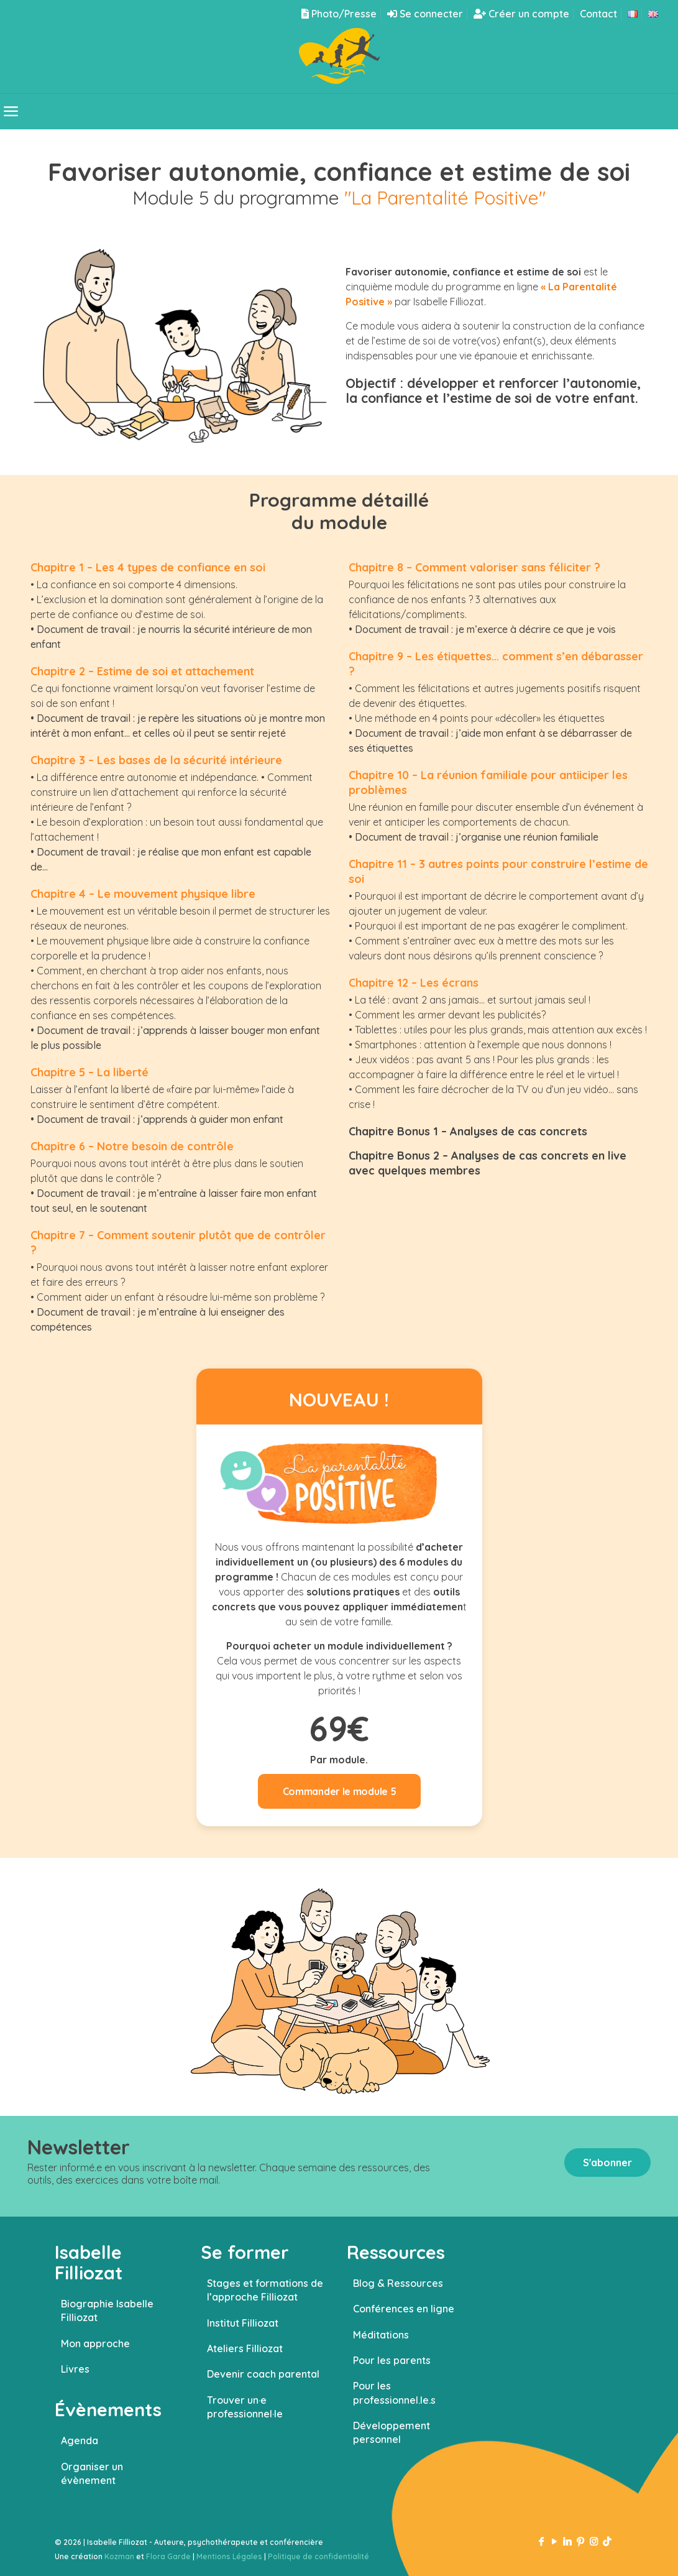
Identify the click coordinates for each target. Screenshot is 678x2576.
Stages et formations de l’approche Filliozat (265, 2290)
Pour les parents (392, 2360)
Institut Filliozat (242, 2323)
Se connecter (425, 13)
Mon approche (95, 2343)
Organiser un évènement (92, 2473)
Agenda (79, 2440)
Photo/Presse (339, 13)
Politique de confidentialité (318, 2556)
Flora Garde (168, 2556)
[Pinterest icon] (580, 2541)
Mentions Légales (229, 2556)
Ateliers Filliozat (245, 2348)
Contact (598, 13)
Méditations (381, 2335)
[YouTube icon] (554, 2541)
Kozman (119, 2556)
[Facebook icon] (541, 2541)
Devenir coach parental (263, 2374)
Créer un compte (521, 13)
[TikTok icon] (607, 2541)
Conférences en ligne (403, 2308)
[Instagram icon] (593, 2541)
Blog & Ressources (398, 2283)
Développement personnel (391, 2432)
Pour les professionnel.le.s (394, 2393)
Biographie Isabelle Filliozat (107, 2310)
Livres (75, 2369)
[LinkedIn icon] (567, 2541)
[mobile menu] (10, 111)
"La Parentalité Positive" (445, 198)
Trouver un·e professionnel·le (245, 2407)
